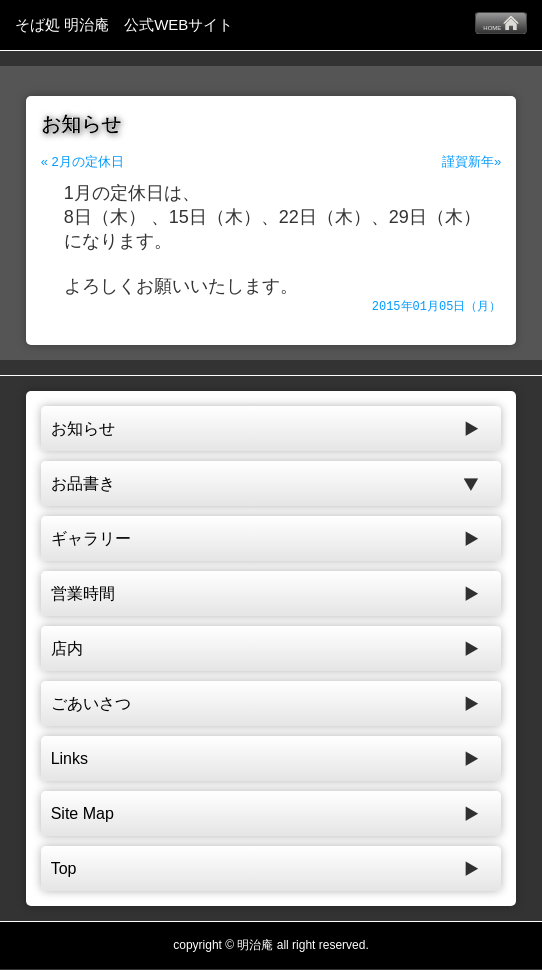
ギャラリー (91, 539)
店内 (67, 649)
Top (64, 869)
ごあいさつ (91, 704)
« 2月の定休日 (82, 161)
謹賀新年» (471, 161)
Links (69, 759)
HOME (501, 23)
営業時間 (83, 594)
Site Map (82, 814)
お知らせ (83, 429)
